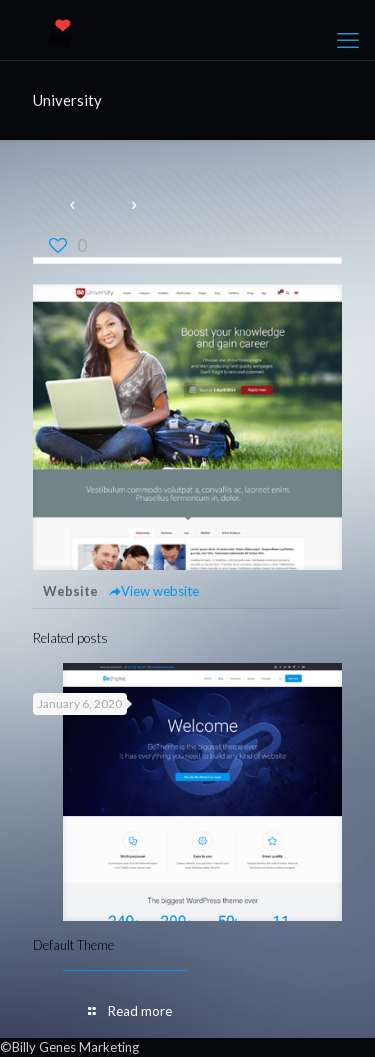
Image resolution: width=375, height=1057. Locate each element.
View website (153, 591)
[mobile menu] (348, 40)
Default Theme (73, 945)
